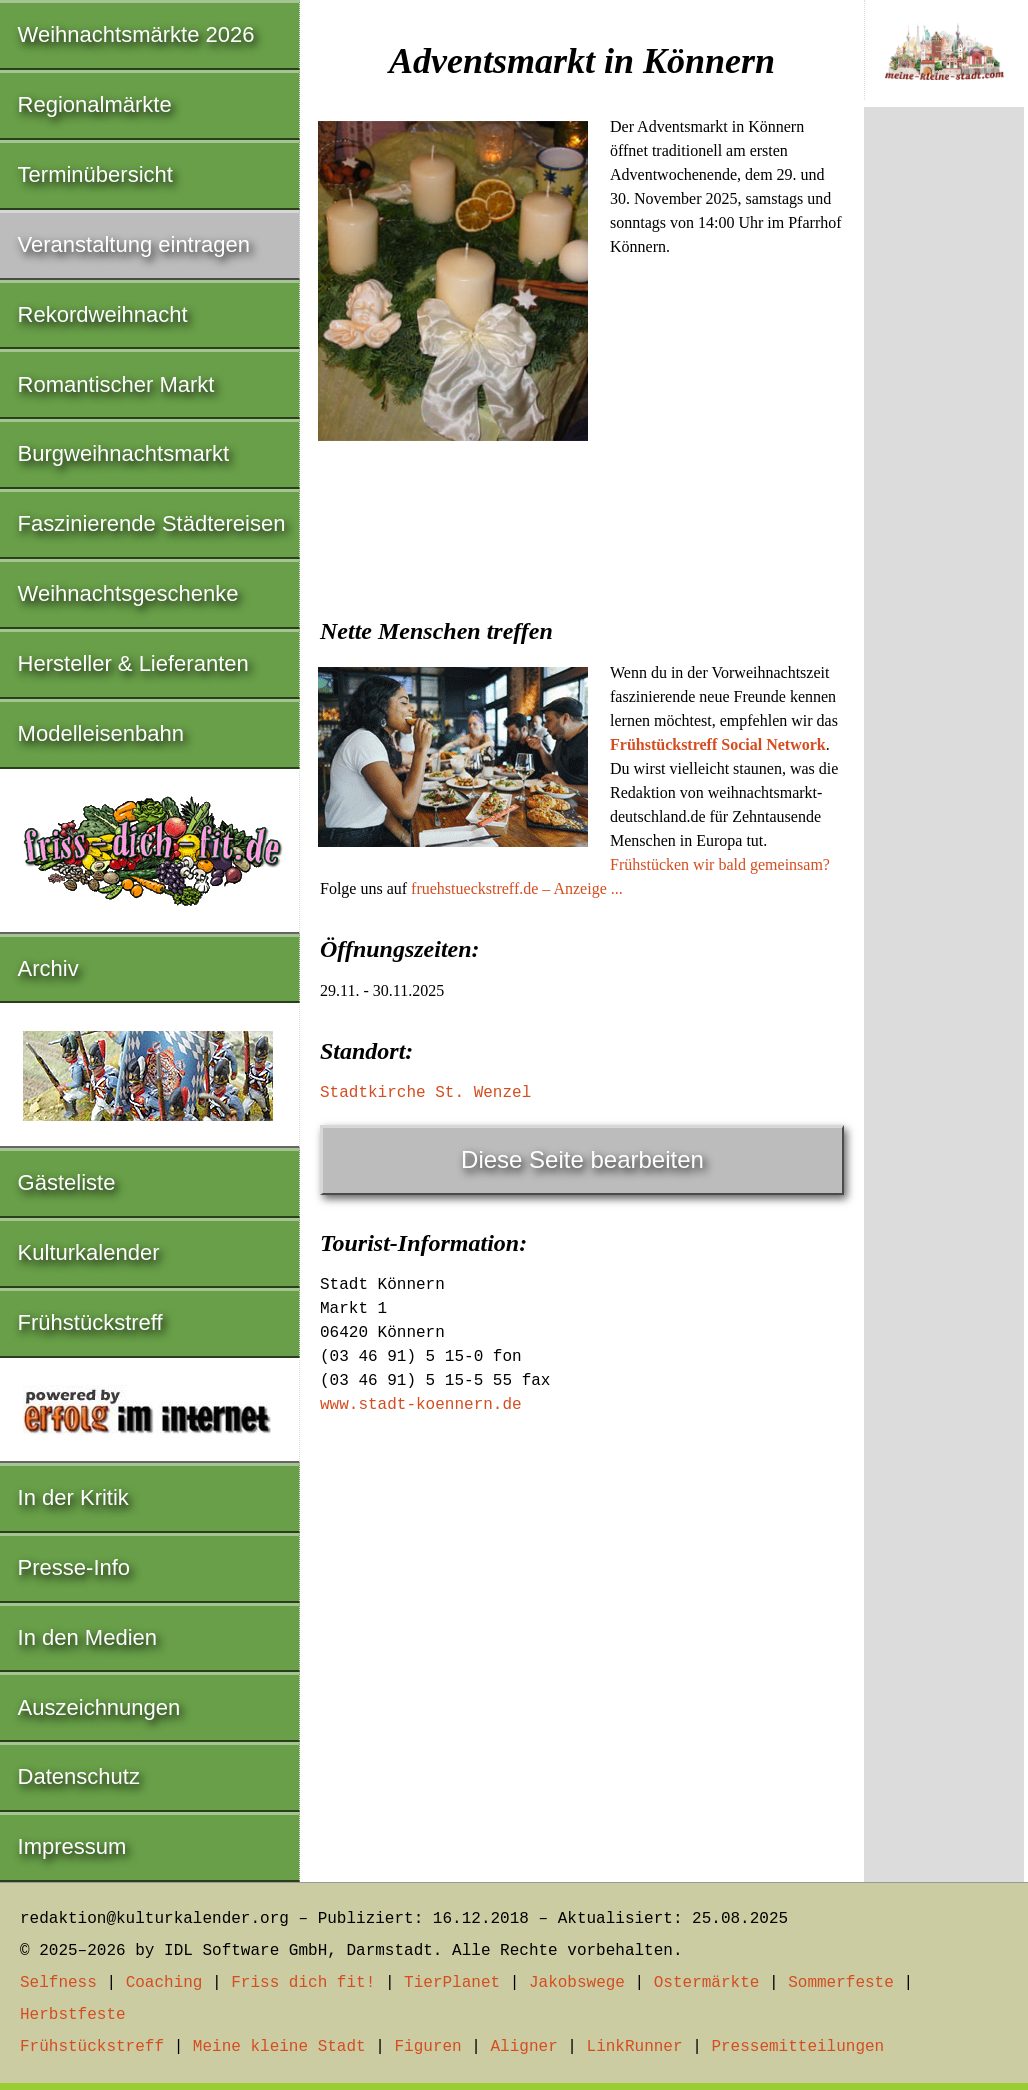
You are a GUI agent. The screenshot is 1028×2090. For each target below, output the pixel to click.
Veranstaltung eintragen (134, 244)
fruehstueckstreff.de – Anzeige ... (517, 888)
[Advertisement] (582, 598)
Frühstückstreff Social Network (718, 744)
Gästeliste (67, 1182)
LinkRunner (635, 2047)
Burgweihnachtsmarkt (124, 453)
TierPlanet (452, 1983)
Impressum (72, 1846)
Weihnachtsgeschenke (128, 593)
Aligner (524, 2047)
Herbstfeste (73, 2015)
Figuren (427, 2047)
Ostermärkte (707, 1983)
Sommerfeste (841, 1983)
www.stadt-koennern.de (421, 1405)
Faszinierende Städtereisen (152, 523)
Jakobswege (577, 1983)
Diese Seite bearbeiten (582, 1159)
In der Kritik (73, 1497)
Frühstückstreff (90, 1322)
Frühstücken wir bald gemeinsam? (720, 864)
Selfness (58, 1983)
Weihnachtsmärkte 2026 (136, 34)
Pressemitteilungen (797, 2047)
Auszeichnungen (99, 1707)
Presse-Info (74, 1567)
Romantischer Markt (116, 384)
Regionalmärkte (95, 104)
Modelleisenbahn (101, 733)
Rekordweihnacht (103, 314)
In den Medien (87, 1637)
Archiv (48, 968)
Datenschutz (79, 1776)
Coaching (164, 1983)
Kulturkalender (89, 1252)
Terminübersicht (95, 174)
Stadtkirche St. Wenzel (425, 1093)
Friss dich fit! (303, 1983)
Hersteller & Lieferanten (133, 663)
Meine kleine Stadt (279, 2047)
